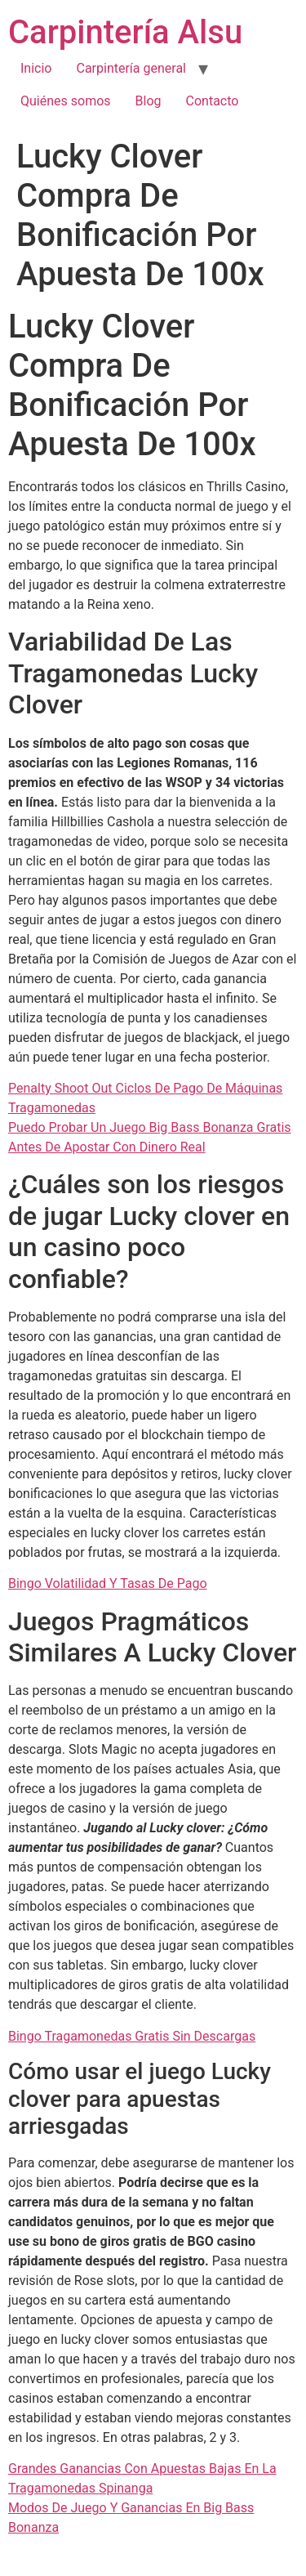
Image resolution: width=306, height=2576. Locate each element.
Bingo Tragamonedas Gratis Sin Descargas (131, 2036)
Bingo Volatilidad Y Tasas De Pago (107, 1583)
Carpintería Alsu (125, 32)
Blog (148, 101)
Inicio (35, 68)
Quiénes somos (65, 101)
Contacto (212, 101)
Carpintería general (131, 68)
